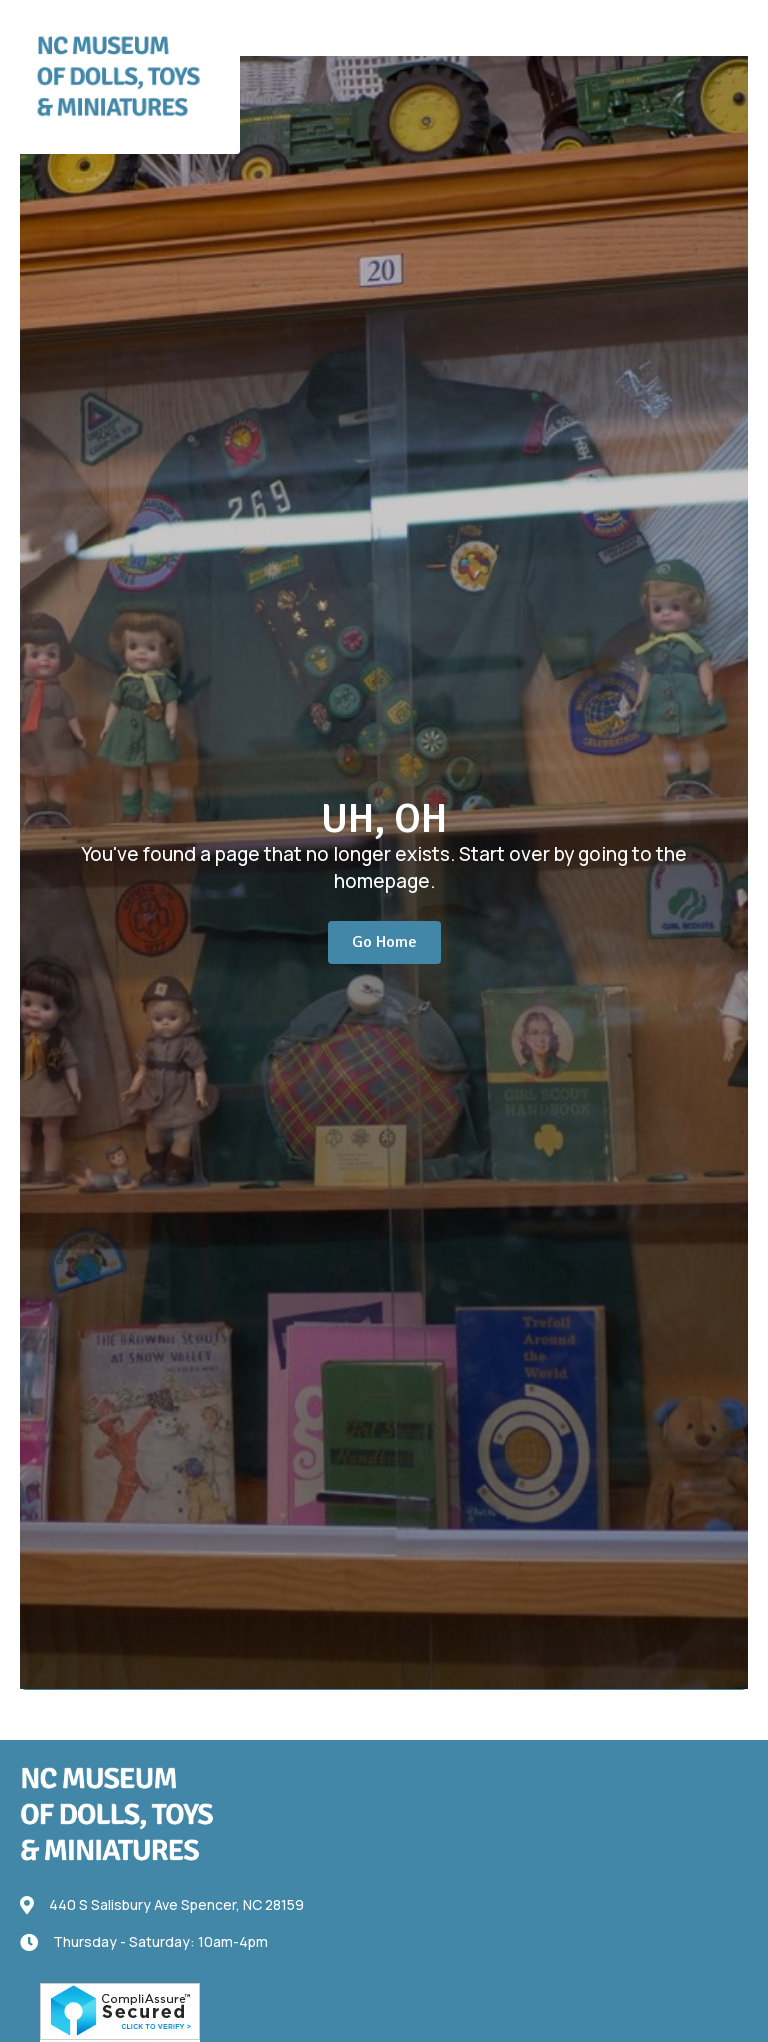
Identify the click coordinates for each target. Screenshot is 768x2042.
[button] (695, 22)
